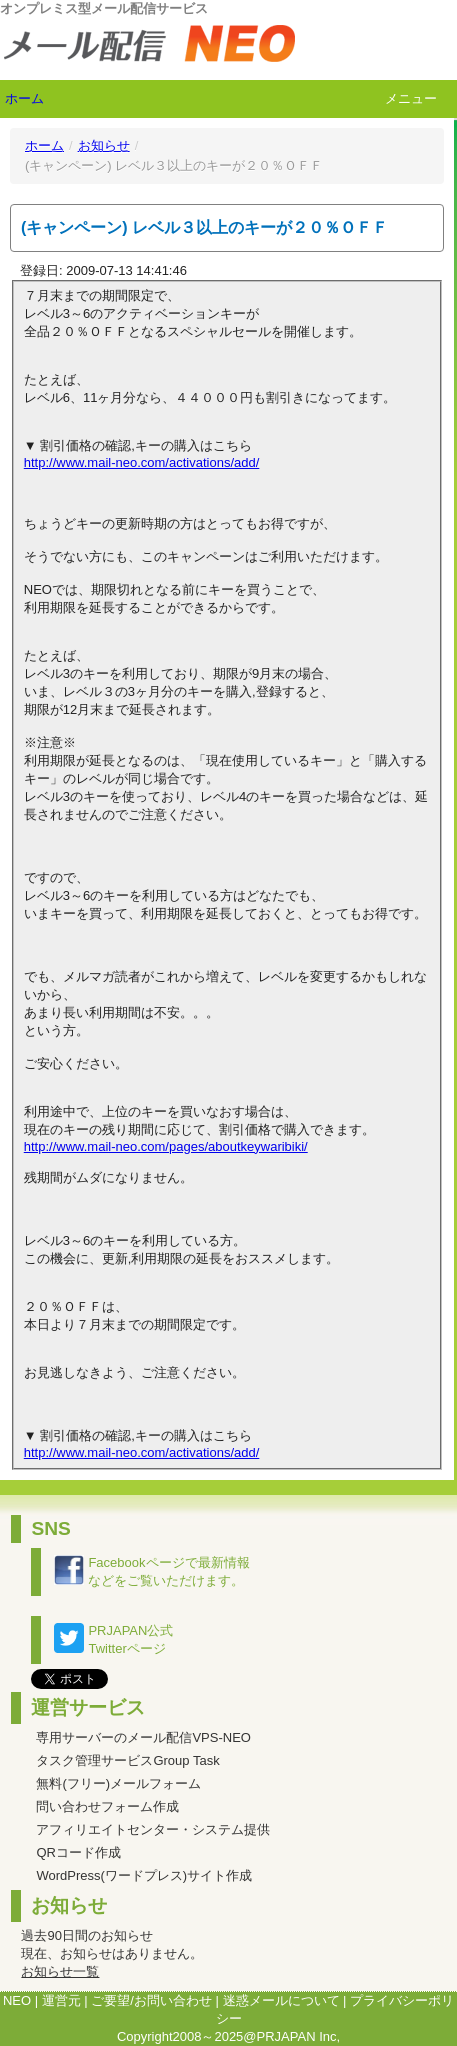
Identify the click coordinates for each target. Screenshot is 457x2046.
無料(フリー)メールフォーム (118, 1783)
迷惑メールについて (281, 2000)
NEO (17, 2000)
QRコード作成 (78, 1852)
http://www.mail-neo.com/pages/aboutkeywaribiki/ (166, 1146)
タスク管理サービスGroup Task (127, 1760)
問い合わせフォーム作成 (107, 1806)
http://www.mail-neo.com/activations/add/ (142, 462)
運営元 (61, 2000)
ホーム (24, 98)
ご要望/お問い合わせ (151, 2000)
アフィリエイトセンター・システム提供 (153, 1829)
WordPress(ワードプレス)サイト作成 (144, 1875)
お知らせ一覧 (60, 1971)
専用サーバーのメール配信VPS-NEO (143, 1737)
